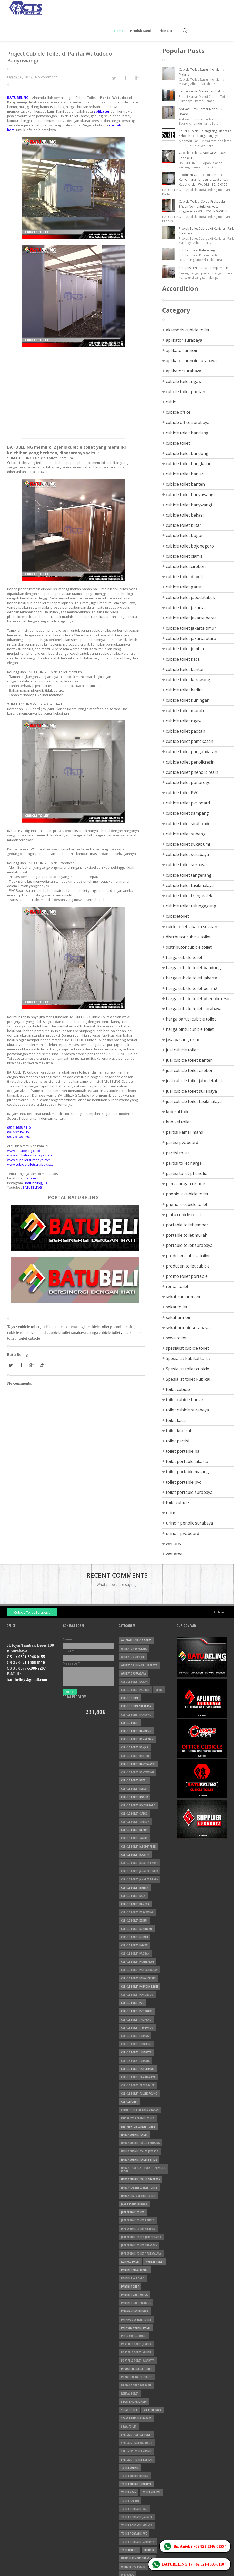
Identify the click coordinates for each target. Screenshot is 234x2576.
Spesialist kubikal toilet (188, 1338)
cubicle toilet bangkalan (188, 443)
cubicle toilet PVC (182, 772)
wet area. (174, 1533)
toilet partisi (177, 1420)
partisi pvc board (182, 1122)
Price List (204, 10)
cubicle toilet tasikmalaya (190, 865)
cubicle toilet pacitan (185, 710)
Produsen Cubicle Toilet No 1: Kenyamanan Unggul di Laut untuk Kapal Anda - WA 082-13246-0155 (203, 159)
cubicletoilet (177, 895)
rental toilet (177, 1266)
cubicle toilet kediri (184, 669)
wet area (174, 1523)
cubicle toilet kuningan (187, 679)
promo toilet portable (187, 1256)
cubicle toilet (29, 1306)
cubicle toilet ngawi (184, 700)
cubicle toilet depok (184, 556)
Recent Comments (117, 1554)
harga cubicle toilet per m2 (191, 968)
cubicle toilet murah (185, 690)
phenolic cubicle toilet (186, 1184)
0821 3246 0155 (31, 1636)
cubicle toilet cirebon (186, 546)
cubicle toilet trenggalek (189, 875)
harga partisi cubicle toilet (191, 998)
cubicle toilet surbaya (186, 844)
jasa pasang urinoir (184, 1019)
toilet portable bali (183, 1430)
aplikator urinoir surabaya (191, 340)
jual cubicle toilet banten (189, 1040)
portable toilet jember (187, 1204)
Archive (218, 1592)
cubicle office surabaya (187, 402)
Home (158, 10)
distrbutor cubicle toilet (188, 916)
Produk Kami (179, 10)
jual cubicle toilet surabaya (191, 1071)
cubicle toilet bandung (187, 433)
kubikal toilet (178, 1091)
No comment (46, 56)
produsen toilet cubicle (188, 1245)
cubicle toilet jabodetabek (190, 577)
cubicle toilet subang (186, 813)
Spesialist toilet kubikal (188, 1358)
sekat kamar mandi (184, 1276)
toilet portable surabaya (189, 1472)
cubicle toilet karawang (188, 659)
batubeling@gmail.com (27, 1659)
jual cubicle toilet (182, 1029)
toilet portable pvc (183, 1461)
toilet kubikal (178, 1410)
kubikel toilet (178, 1101)
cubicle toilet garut (184, 566)
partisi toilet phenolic (186, 1153)
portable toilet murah (186, 1214)
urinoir (172, 1492)
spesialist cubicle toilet (187, 1327)
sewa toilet (176, 1317)
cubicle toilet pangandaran (191, 731)
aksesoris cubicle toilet (187, 309)
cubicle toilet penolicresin (190, 741)
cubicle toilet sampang (187, 793)
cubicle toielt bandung (187, 412)
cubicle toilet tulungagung (191, 885)
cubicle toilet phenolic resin (111, 1306)
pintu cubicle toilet (183, 1194)
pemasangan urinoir (185, 1163)
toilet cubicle (29, 1318)
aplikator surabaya (184, 320)
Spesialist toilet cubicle (187, 1348)
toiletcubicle (177, 1482)
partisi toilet (177, 1132)
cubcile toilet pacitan (185, 371)
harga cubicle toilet (105, 1312)
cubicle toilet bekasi (185, 494)
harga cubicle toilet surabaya (193, 988)
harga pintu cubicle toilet (190, 1009)
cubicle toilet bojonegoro (190, 525)
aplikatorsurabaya (183, 350)
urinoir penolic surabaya (189, 1502)
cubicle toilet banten (185, 463)
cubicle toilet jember (185, 628)
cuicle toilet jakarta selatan (191, 906)
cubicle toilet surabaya (68, 1312)
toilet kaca (176, 1400)
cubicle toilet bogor (184, 515)
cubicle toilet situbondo (188, 803)
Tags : (12, 1306)
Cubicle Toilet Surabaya (32, 1592)
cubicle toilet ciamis (184, 536)
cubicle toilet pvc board (27, 1312)
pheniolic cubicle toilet (187, 1173)
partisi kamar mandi (185, 1111)
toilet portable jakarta (187, 1441)
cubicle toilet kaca (183, 638)
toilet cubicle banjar (185, 1379)
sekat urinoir (178, 1297)
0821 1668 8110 (31, 1642)
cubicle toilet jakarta (185, 587)
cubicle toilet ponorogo (188, 762)
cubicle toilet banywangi (189, 484)
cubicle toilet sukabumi (188, 824)
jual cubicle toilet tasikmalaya (194, 1081)
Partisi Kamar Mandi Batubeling (201, 71)
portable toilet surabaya (189, 1225)
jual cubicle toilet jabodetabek (194, 1060)
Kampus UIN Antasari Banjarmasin (204, 247)
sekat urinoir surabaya (188, 1307)
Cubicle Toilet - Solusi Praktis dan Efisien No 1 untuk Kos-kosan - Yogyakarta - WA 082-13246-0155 (203, 186)
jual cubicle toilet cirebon (189, 1050)
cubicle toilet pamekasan (189, 721)
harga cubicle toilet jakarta (191, 957)
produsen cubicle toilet (188, 1235)
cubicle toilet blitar (183, 505)
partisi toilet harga (184, 1142)
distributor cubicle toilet (189, 926)
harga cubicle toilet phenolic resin (198, 978)
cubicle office (178, 391)
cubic (171, 381)
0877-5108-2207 (32, 1648)
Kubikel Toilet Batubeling (197, 230)
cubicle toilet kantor (185, 649)
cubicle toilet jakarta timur (191, 607)
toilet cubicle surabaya (187, 1389)
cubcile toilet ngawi (184, 361)
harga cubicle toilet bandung (193, 947)
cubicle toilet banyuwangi (64, 1306)
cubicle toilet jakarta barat (191, 597)
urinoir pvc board (182, 1513)
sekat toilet (176, 1286)
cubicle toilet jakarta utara (191, 618)
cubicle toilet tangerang (188, 854)
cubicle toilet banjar (185, 453)
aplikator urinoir (182, 330)
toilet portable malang (187, 1451)
